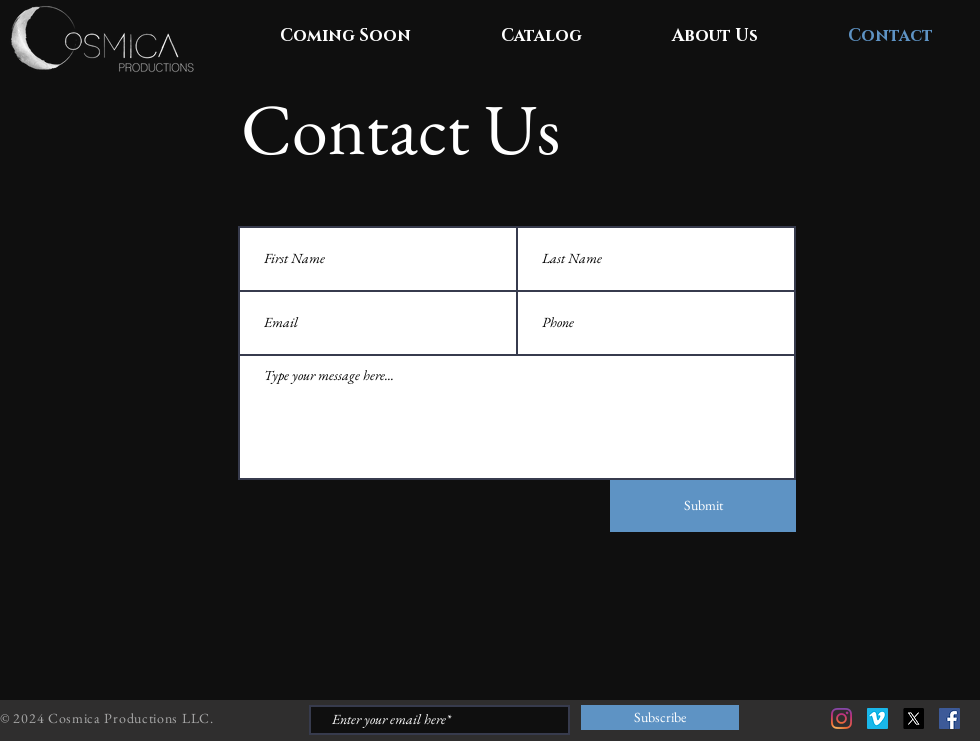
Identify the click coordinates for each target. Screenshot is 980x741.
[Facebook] (949, 718)
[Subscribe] (660, 717)
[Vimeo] (877, 718)
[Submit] (703, 506)
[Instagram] (841, 718)
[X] (913, 718)
